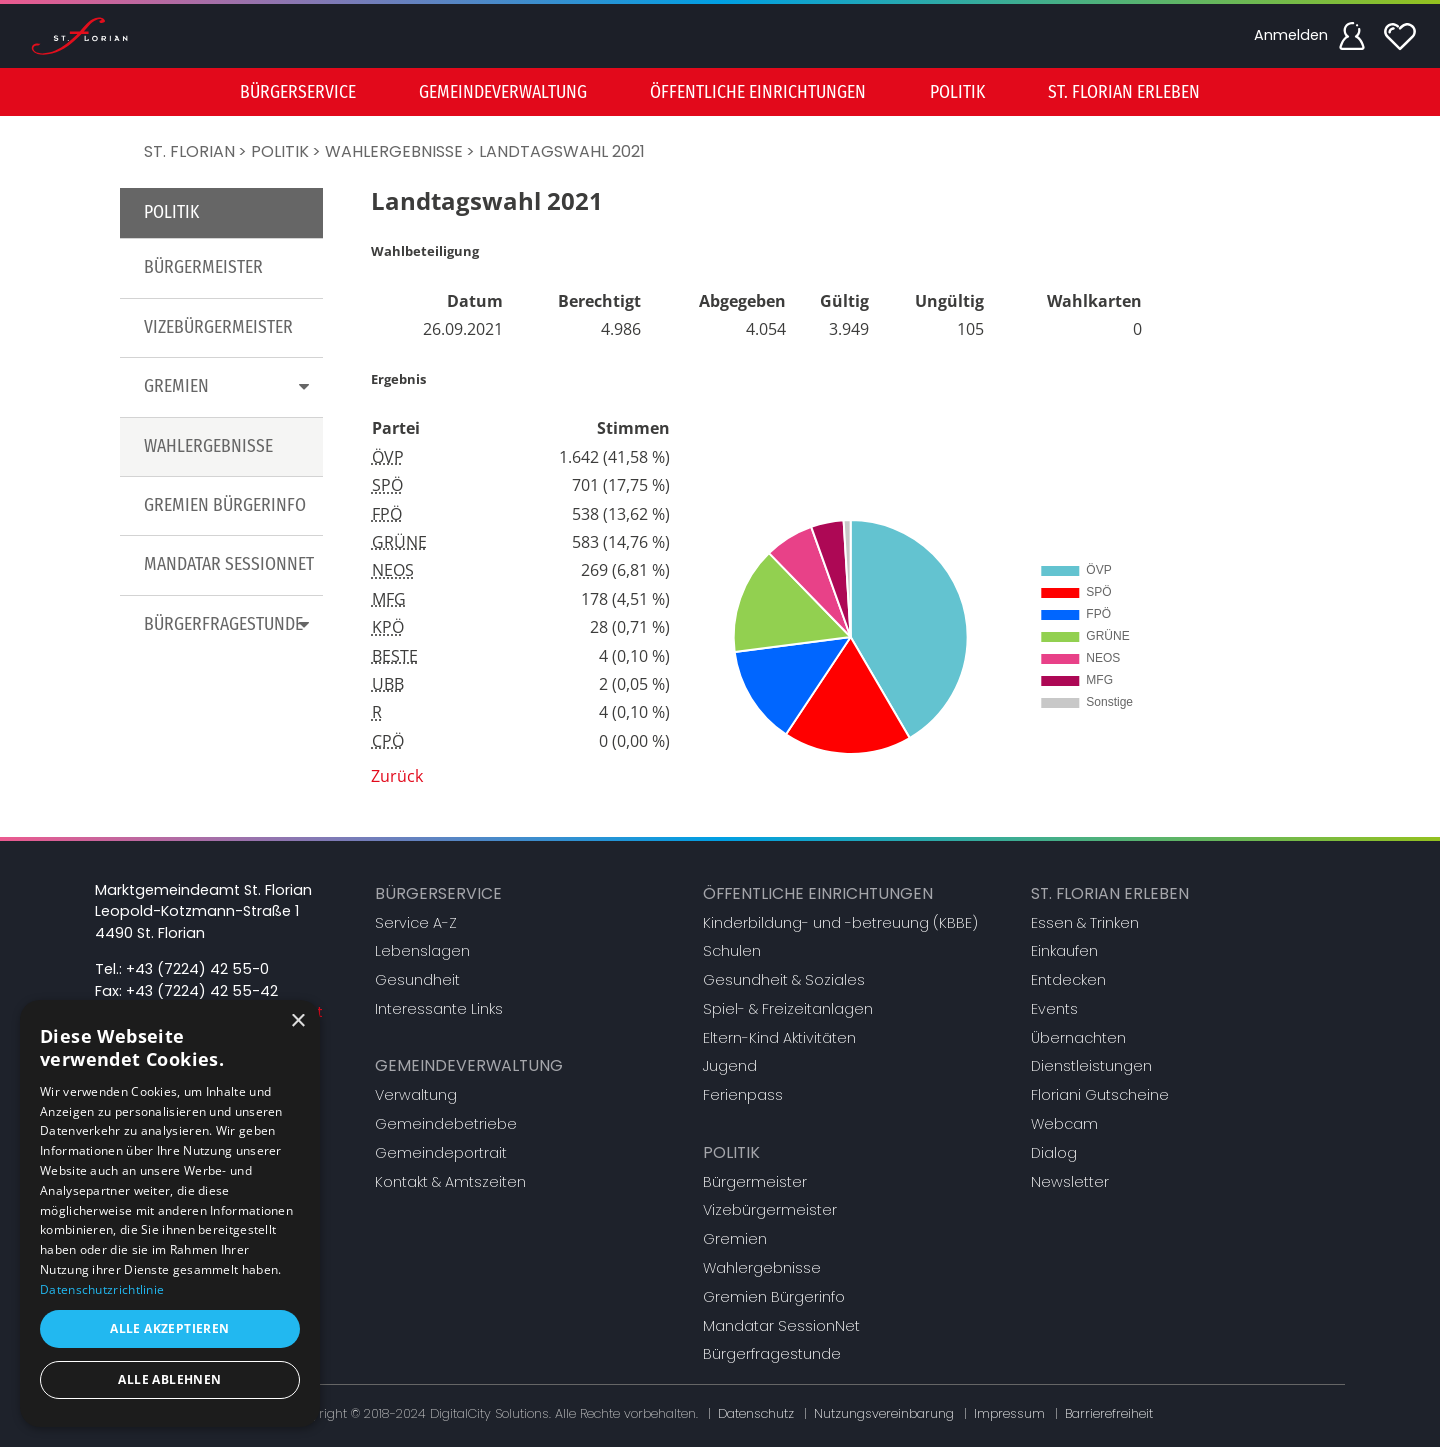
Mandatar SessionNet (229, 564)
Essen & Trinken (1085, 923)
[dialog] (170, 1213)
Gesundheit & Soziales (784, 980)
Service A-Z (416, 923)
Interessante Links (439, 1009)
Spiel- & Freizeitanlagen (788, 1009)
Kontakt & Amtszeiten (450, 1182)
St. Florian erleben (1110, 893)
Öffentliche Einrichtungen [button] (758, 92)
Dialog (1054, 1153)
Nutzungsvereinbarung (884, 1413)
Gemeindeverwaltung (469, 1065)
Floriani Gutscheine (1100, 1095)
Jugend (730, 1066)
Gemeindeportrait (441, 1153)
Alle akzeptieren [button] (169, 1328)
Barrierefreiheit (1109, 1413)
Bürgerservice (438, 893)
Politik (280, 151)
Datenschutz (756, 1413)
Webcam (1064, 1124)
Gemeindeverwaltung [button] (503, 92)
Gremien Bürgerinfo (225, 505)
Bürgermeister (203, 267)
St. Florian (189, 151)
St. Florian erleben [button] (1124, 92)
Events (1054, 1009)
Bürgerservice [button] (298, 92)
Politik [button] (957, 92)
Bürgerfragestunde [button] (230, 624)
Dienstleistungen (1091, 1066)
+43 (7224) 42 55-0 (197, 969)
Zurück (397, 776)
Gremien (735, 1239)
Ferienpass (743, 1095)
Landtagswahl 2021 (562, 151)
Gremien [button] (230, 386)
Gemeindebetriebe (446, 1124)
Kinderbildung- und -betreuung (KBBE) (840, 923)
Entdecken (1068, 980)
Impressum (1009, 1413)
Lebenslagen (422, 951)
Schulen (732, 951)
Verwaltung (416, 1095)
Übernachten (1078, 1038)
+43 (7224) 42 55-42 (202, 991)
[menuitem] (298, 92)
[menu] (720, 92)
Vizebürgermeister (218, 327)
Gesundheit (417, 980)
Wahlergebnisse (394, 151)
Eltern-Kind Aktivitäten (779, 1038)
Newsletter (1070, 1182)
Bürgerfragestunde (772, 1354)
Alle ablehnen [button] (169, 1379)
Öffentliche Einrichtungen (818, 893)
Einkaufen (1064, 951)
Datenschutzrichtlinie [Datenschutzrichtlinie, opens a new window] (102, 1289)
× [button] (297, 1021)
